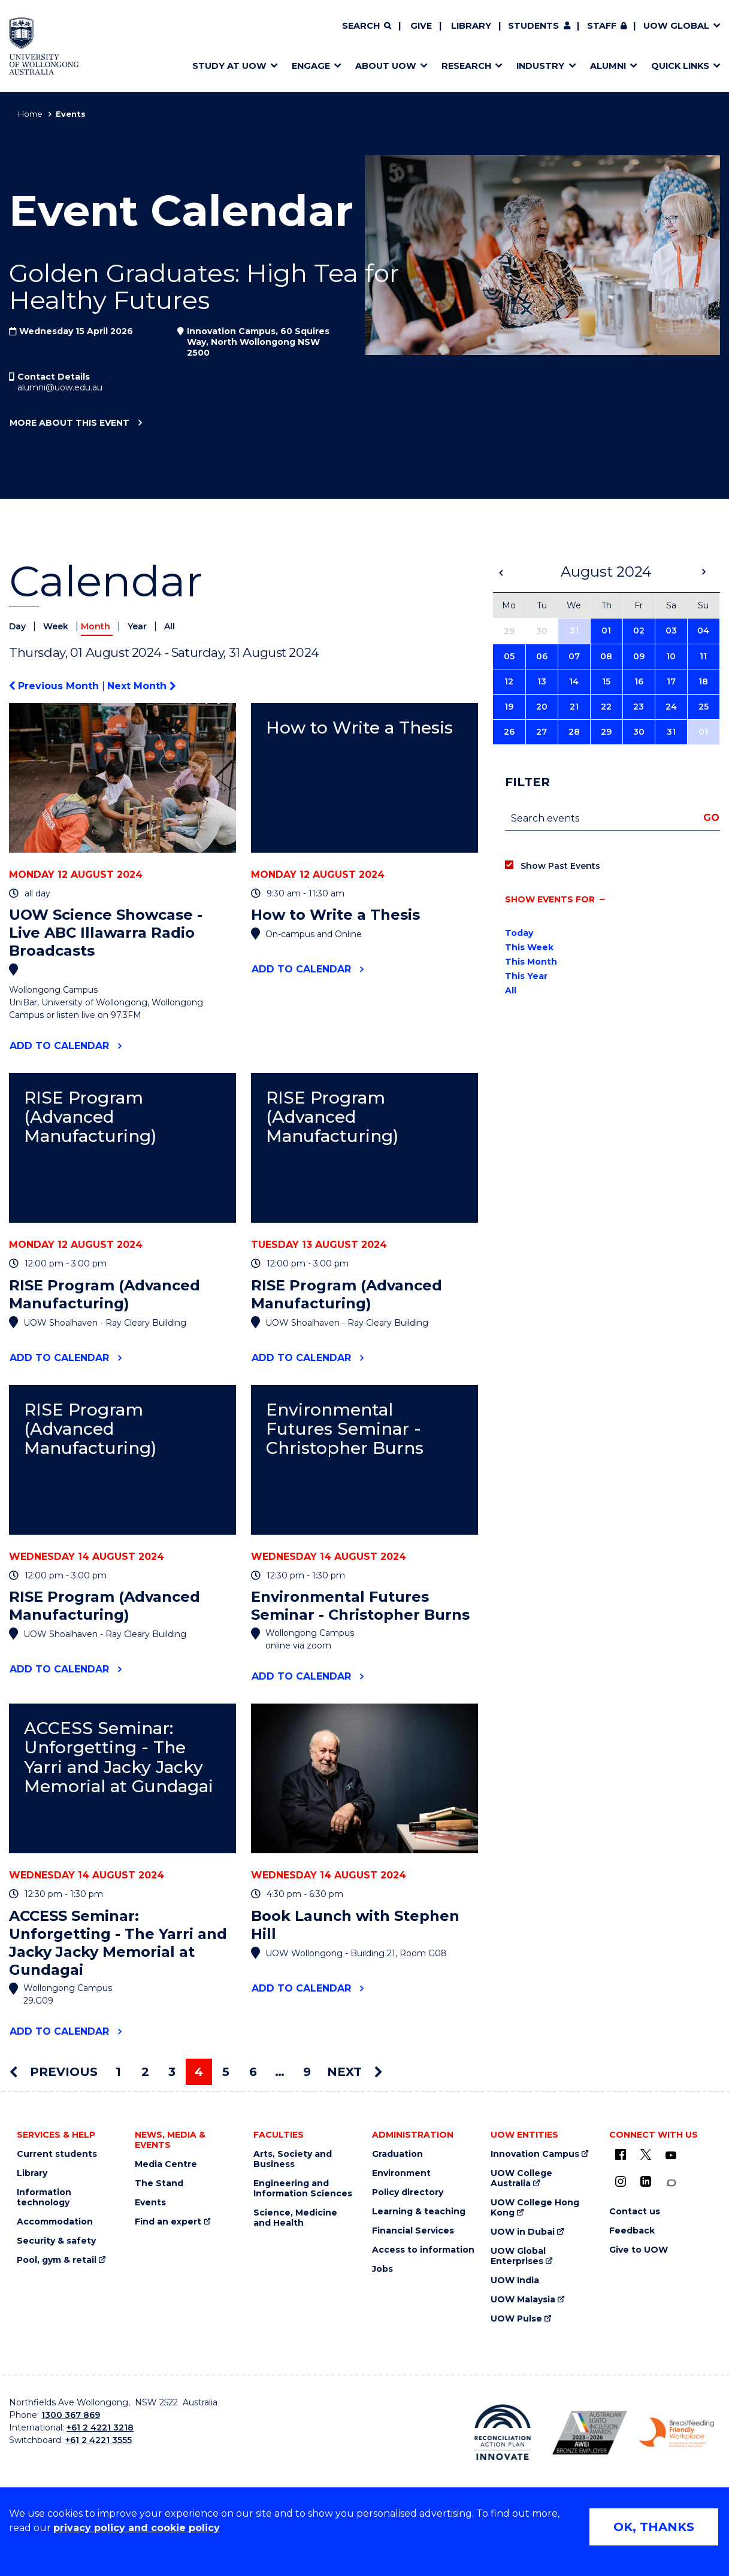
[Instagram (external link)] (620, 2181)
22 (606, 706)
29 (606, 731)
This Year (526, 976)
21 (574, 706)
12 (508, 681)
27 (541, 731)
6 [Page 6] (253, 2072)
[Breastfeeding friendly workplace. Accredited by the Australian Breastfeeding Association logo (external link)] (676, 2432)
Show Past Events (560, 865)
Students (533, 25)
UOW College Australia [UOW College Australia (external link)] (521, 2178)
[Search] (366, 26)
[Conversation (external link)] (671, 2183)
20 (541, 706)
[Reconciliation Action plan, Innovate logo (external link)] (502, 2432)
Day (18, 626)
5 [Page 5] (225, 2072)
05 (509, 656)
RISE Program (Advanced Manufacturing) (90, 1117)
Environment (401, 2173)
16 (638, 681)
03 (671, 630)
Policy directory (407, 2192)
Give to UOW (638, 2250)
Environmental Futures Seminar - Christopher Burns (345, 1429)
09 (639, 656)
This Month (531, 961)
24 (671, 706)
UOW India (515, 2280)
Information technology (44, 2197)
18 (703, 681)
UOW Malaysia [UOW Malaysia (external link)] (523, 2300)
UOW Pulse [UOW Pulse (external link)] (516, 2319)
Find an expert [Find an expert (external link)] (168, 2222)
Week (57, 626)
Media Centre (166, 2164)
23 (638, 706)
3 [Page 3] (172, 2072)
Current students (57, 2154)
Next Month (141, 686)
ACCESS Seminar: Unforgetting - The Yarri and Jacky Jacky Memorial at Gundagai (118, 1757)
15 (606, 681)
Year (138, 626)
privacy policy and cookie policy (136, 2527)
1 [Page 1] (118, 2072)
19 (508, 706)
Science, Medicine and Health (295, 2218)
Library (471, 25)
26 (509, 731)
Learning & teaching (418, 2212)
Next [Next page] (354, 2072)
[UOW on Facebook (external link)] (620, 2154)
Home (30, 114)
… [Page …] (280, 2072)
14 (574, 681)
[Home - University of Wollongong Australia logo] (44, 46)
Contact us (634, 2212)
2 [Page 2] (145, 2072)
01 (606, 630)
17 (671, 681)
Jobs (382, 2269)
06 (541, 656)
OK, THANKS (653, 2527)
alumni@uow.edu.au (59, 387)
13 (541, 681)
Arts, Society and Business (292, 2159)
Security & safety (56, 2241)
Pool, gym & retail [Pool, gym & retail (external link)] (56, 2260)
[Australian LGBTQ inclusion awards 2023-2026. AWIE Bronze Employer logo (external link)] (589, 2432)
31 (574, 630)
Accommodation (55, 2222)
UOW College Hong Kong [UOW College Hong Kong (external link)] (535, 2208)
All (169, 626)
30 (639, 731)
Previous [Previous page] (54, 2072)
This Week (529, 947)
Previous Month (55, 686)
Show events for (550, 899)
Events (150, 2203)
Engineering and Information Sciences (302, 2188)
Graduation (397, 2154)
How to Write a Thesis (359, 728)
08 (606, 656)
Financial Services (413, 2231)
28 (574, 731)
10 (671, 656)
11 (703, 656)
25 (703, 706)
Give (421, 25)
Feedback (632, 2231)
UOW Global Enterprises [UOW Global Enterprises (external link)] (518, 2256)
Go (711, 817)
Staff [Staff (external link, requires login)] (601, 25)
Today (519, 933)
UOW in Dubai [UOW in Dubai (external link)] (523, 2232)
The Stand (159, 2183)
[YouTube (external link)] (671, 2155)
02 (639, 630)
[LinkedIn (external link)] (645, 2181)
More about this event (69, 423)
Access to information (423, 2250)
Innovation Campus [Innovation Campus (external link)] (535, 2154)
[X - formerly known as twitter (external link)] (645, 2154)
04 (703, 630)
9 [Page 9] (307, 2072)
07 (574, 656)
